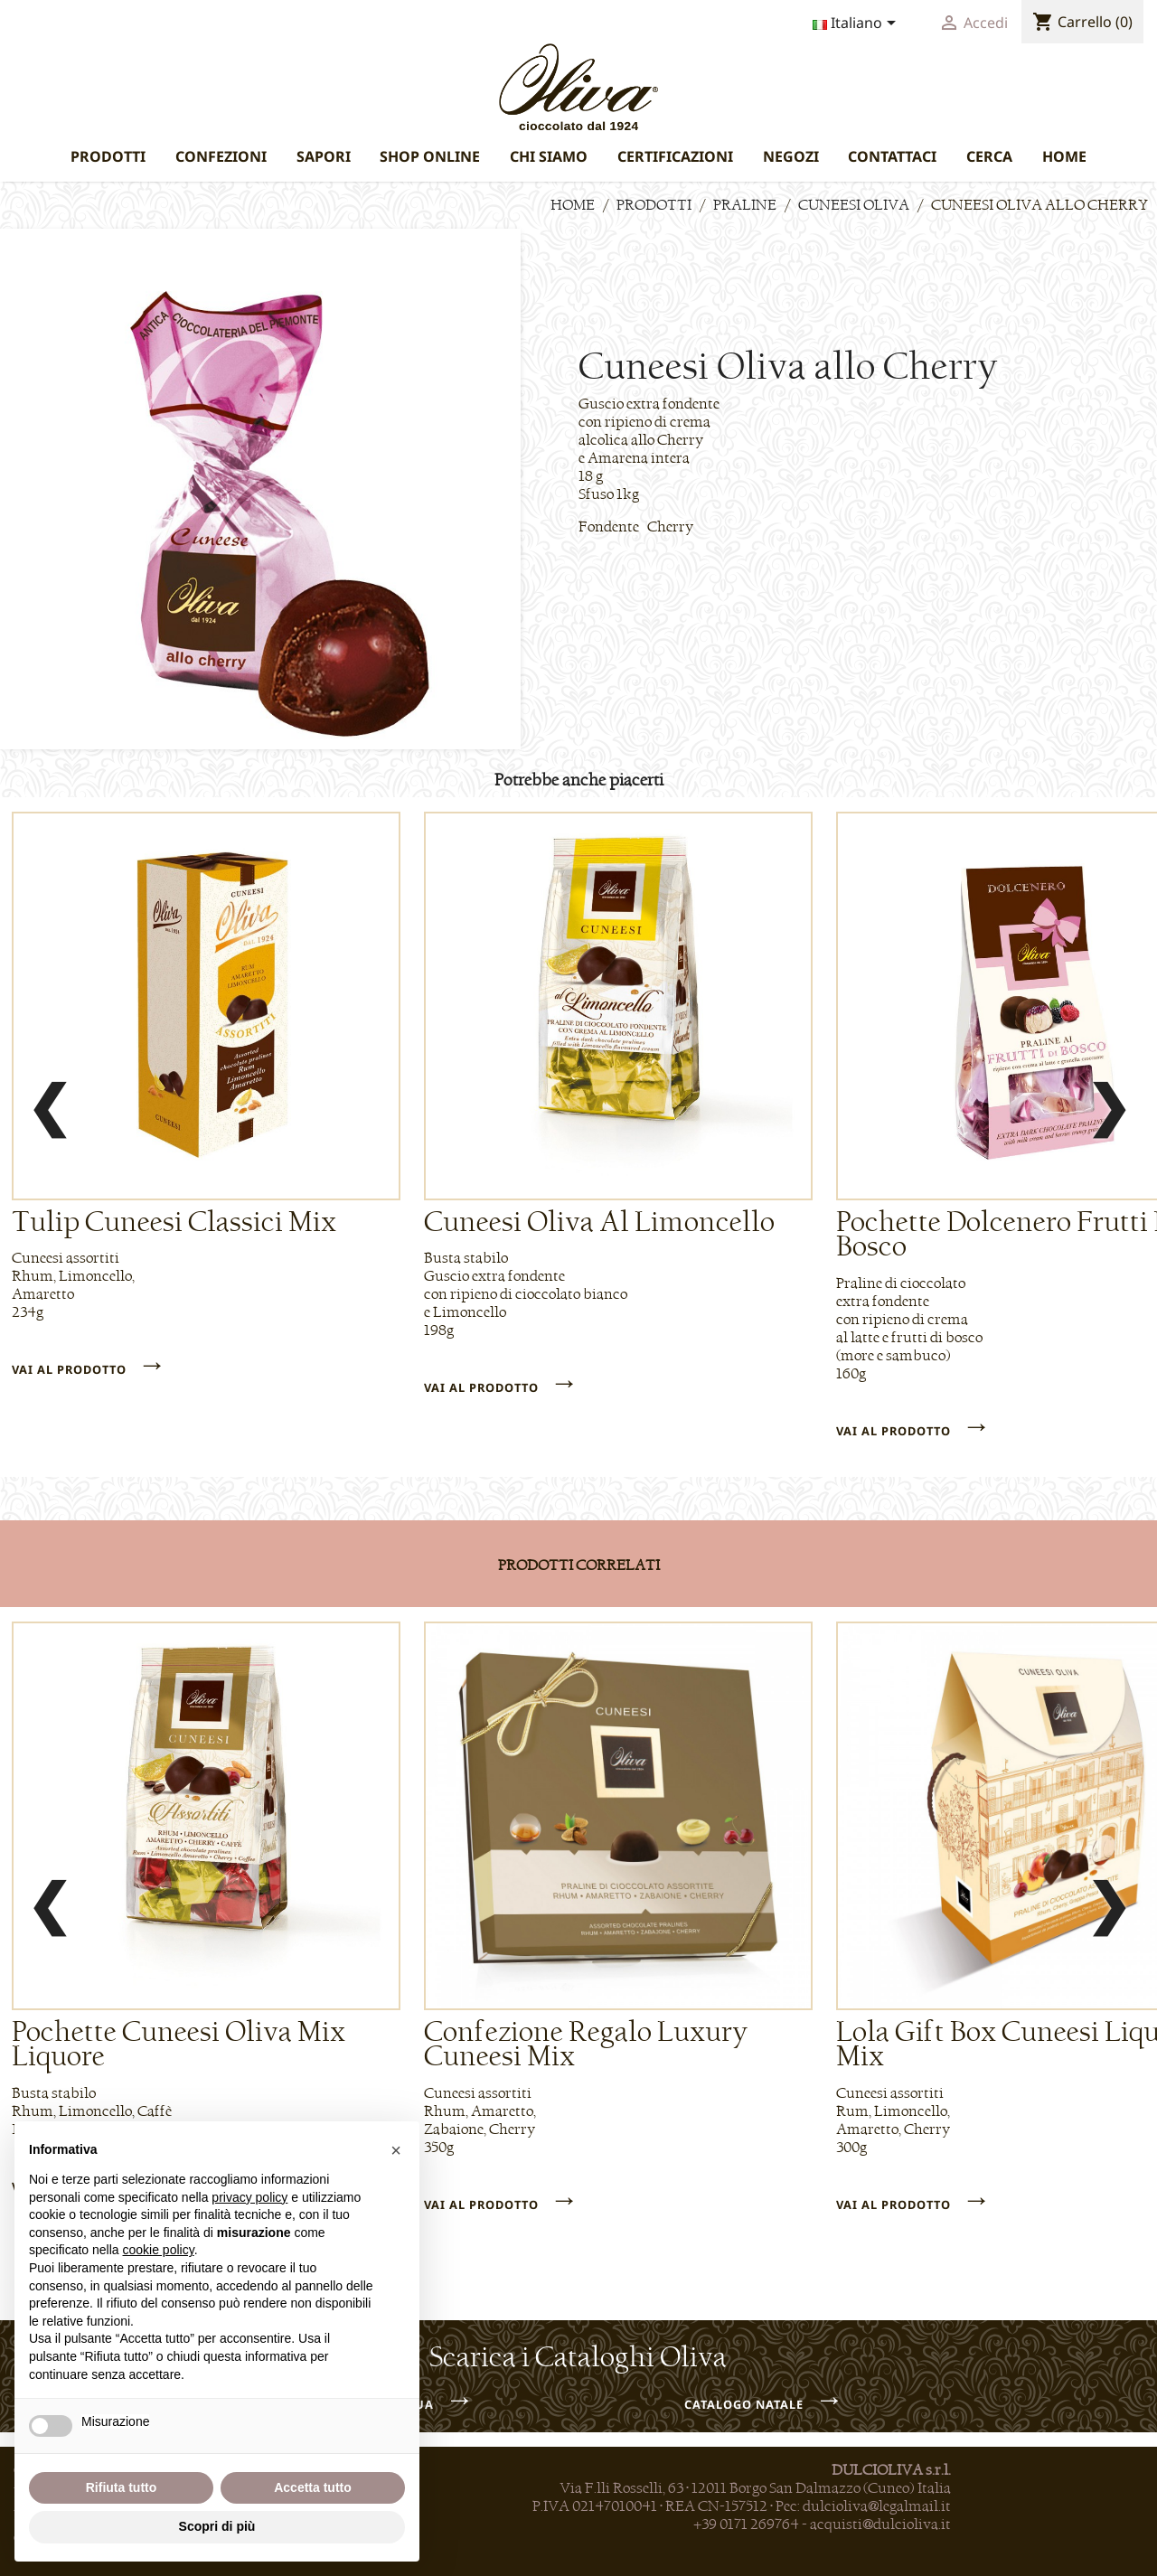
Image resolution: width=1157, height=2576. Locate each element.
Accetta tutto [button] (313, 2487)
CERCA (989, 156)
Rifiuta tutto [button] (121, 2487)
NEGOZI (791, 156)
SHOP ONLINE (430, 156)
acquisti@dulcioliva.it (880, 2524)
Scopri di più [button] (217, 2526)
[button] (395, 2150)
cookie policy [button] (158, 2249)
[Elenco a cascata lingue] (857, 24)
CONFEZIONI (221, 156)
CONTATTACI (892, 156)
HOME (1064, 156)
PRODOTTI (108, 156)
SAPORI (323, 156)
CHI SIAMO (549, 156)
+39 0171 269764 (746, 2524)
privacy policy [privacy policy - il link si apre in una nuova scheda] (249, 2197)
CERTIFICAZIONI (675, 156)
